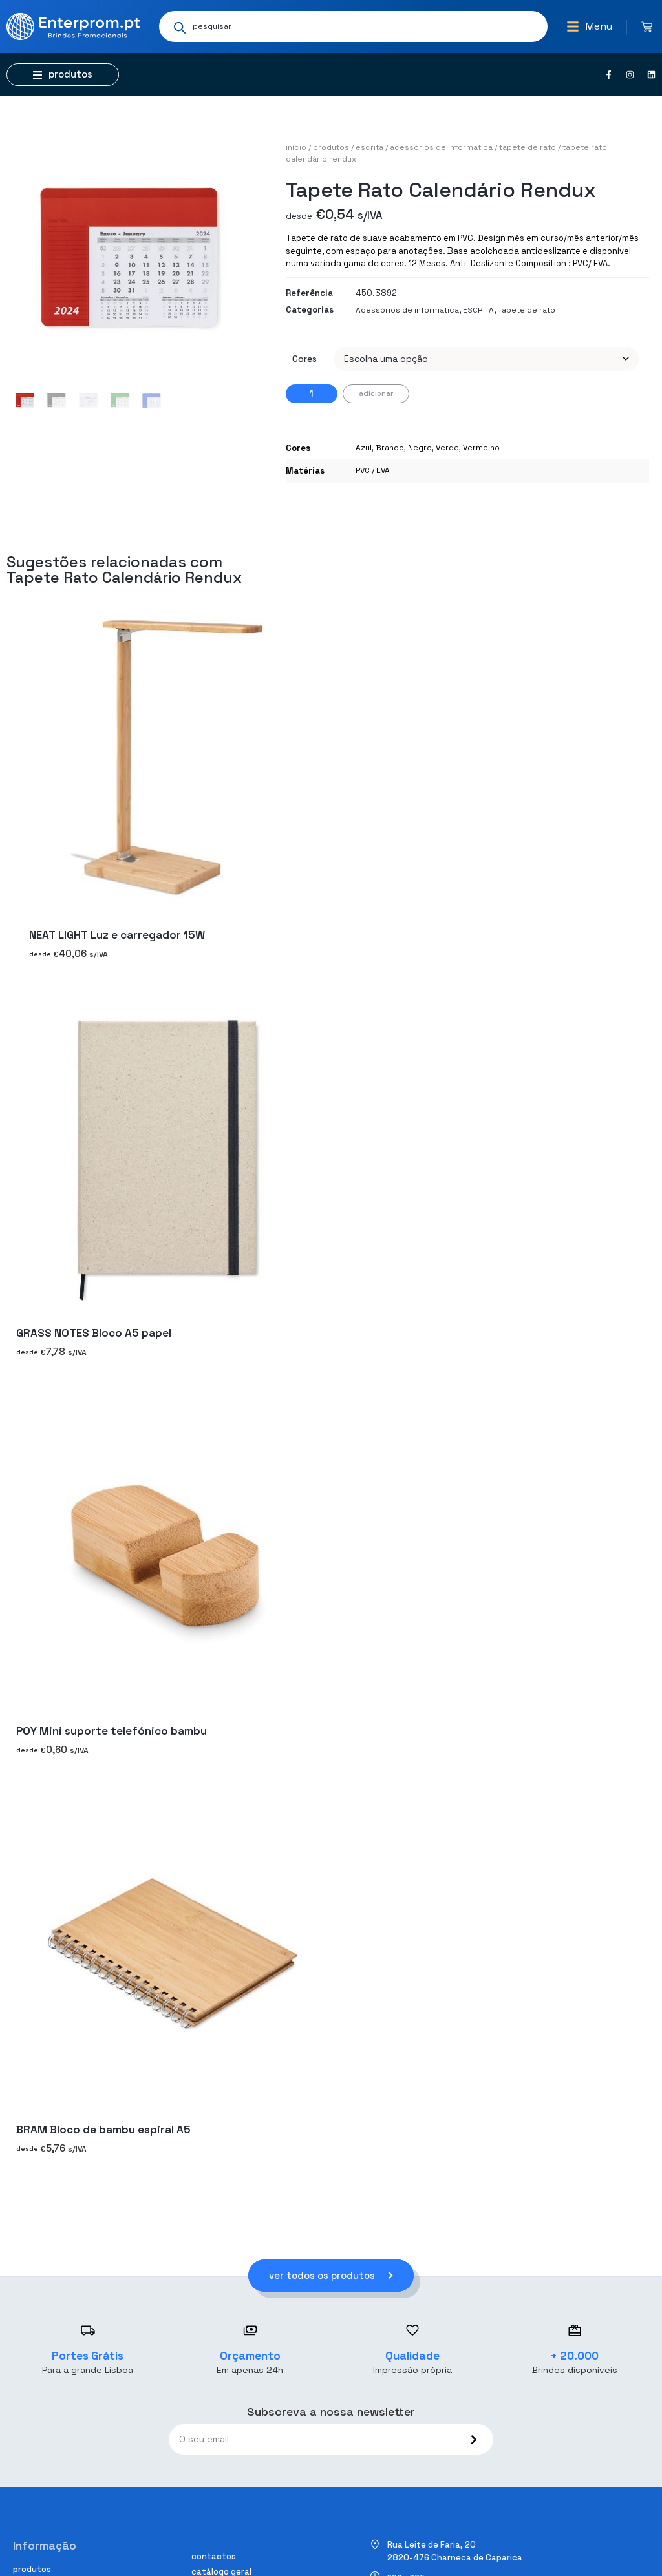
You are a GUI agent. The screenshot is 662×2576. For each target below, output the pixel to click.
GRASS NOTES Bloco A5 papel (93, 1333)
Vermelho (481, 448)
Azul (364, 448)
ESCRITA (369, 147)
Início (296, 147)
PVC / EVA (373, 470)
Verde (447, 448)
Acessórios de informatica (441, 147)
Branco (390, 448)
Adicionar (376, 393)
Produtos (331, 147)
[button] (589, 26)
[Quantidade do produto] (311, 393)
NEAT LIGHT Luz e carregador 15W (117, 935)
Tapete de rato (527, 147)
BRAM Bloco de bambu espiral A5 (103, 2129)
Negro (420, 448)
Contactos (213, 2556)
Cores (304, 358)
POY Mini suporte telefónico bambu (111, 1731)
